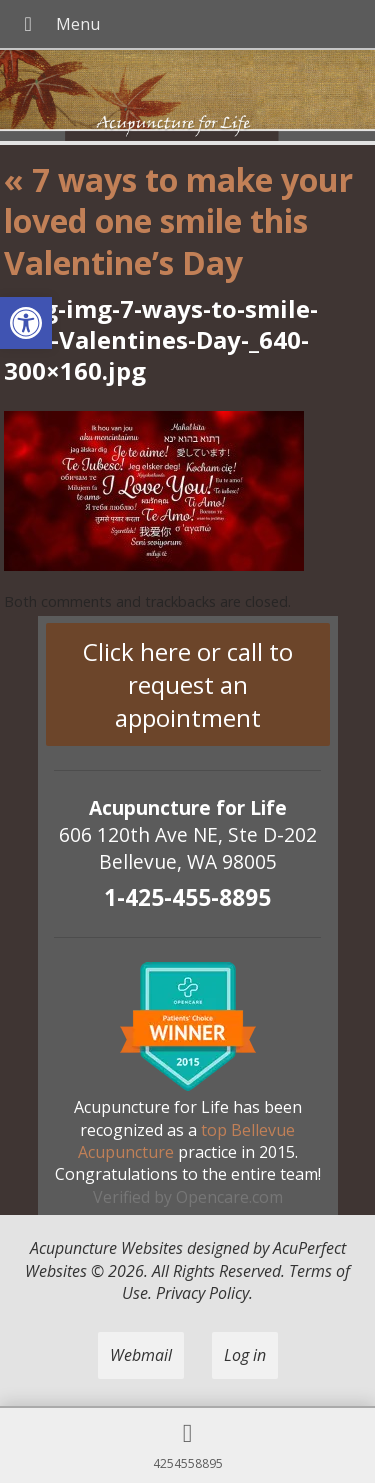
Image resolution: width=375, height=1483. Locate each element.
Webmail (141, 1355)
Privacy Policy (202, 1293)
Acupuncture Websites (106, 1248)
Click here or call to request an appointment (188, 684)
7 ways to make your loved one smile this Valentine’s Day (178, 221)
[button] (26, 323)
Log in (245, 1355)
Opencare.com (229, 1197)
